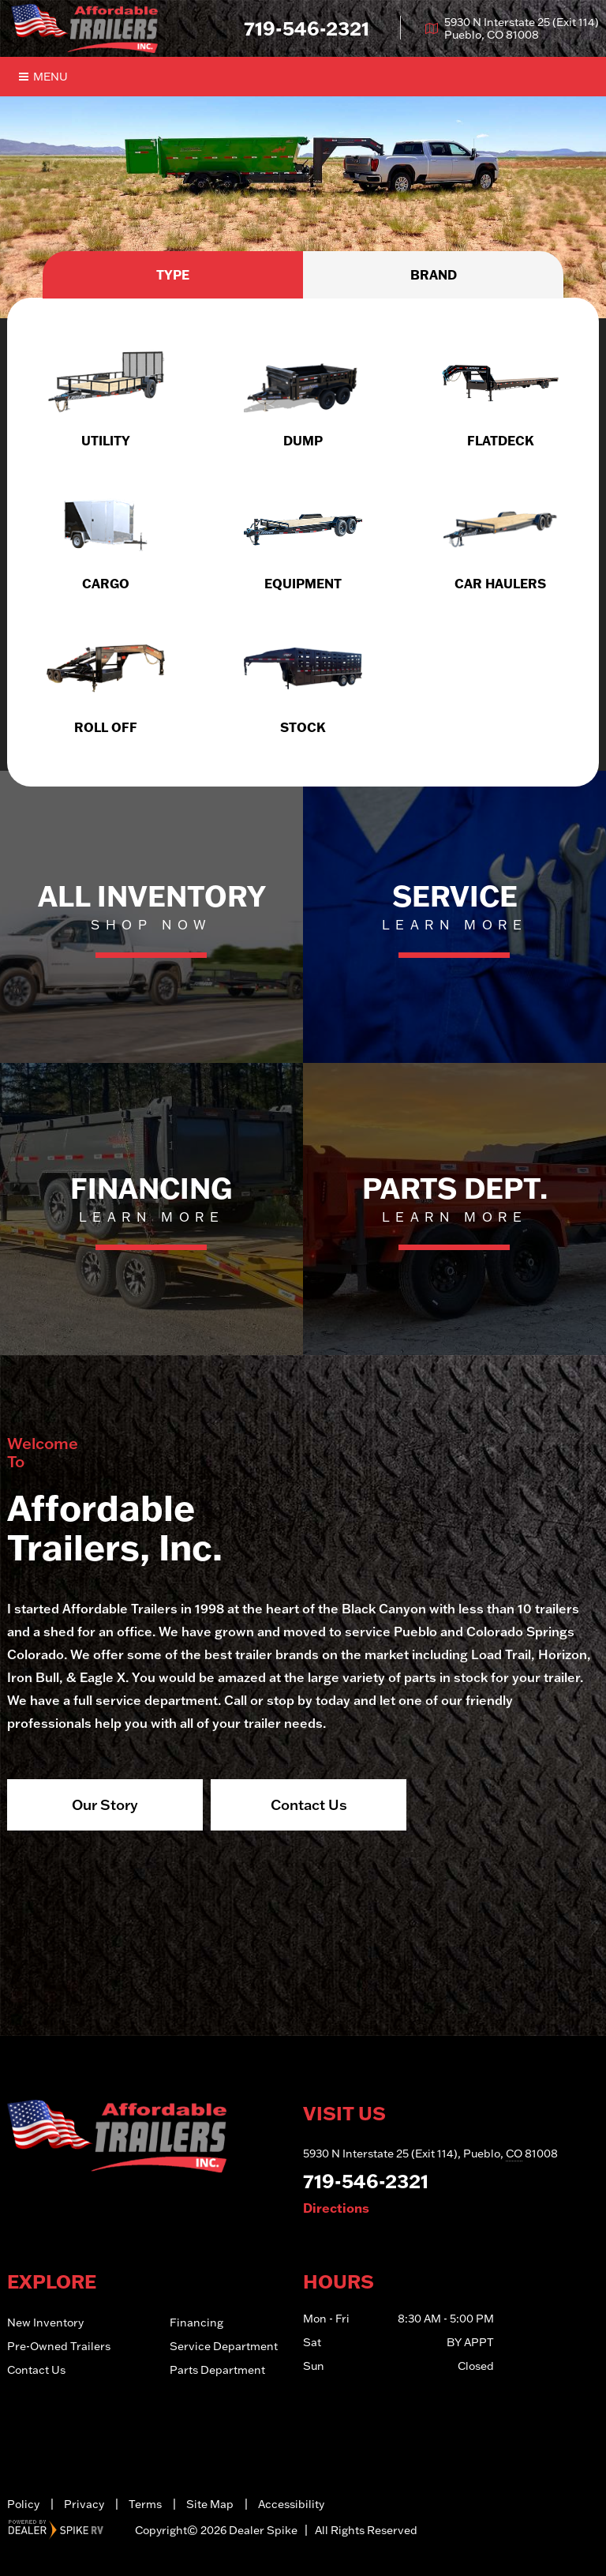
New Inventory (45, 2322)
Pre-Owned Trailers (58, 2346)
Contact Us (309, 1804)
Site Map (210, 2504)
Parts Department (217, 2370)
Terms (145, 2504)
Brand (433, 275)
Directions (336, 2208)
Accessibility (291, 2504)
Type (172, 275)
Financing (196, 2322)
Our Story (105, 1804)
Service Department (224, 2346)
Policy (23, 2504)
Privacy (84, 2504)
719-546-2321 (365, 2181)
